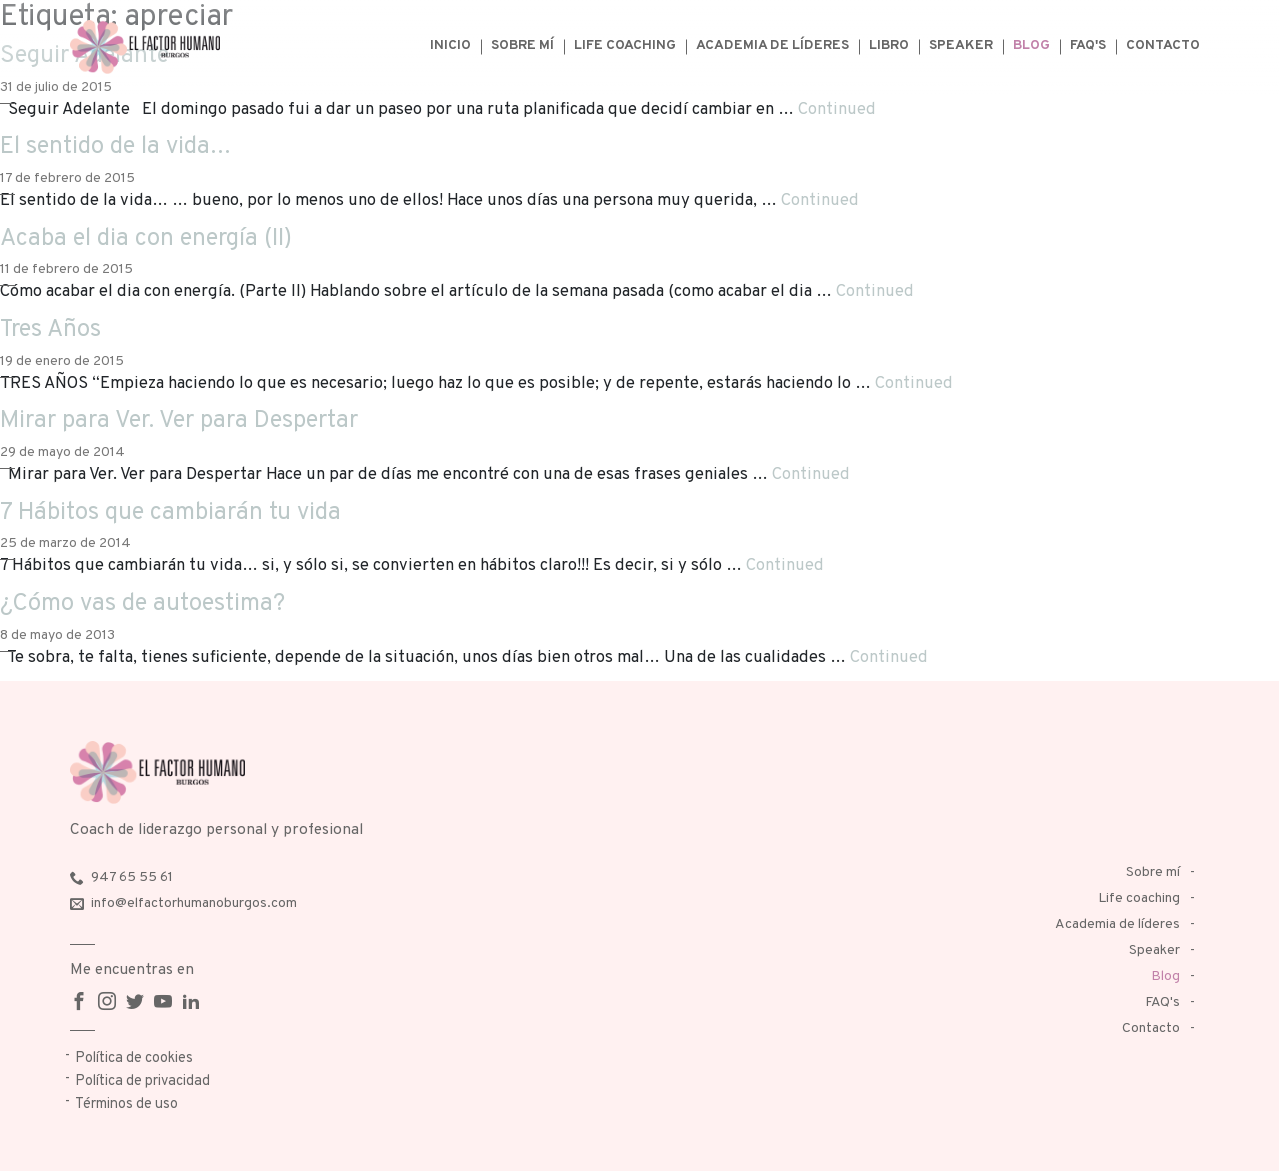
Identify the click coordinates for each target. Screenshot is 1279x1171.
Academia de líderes (772, 45)
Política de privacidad (142, 1081)
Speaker (961, 45)
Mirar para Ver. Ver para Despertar (179, 421)
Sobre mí (522, 45)
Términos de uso (126, 1104)
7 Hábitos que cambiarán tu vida (170, 513)
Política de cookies (134, 1058)
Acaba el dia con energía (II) (146, 239)
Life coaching (625, 45)
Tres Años (50, 330)
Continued (837, 109)
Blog (1031, 45)
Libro (889, 45)
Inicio (450, 45)
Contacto (1163, 45)
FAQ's (1088, 45)
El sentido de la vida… (115, 147)
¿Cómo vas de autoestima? (142, 604)
